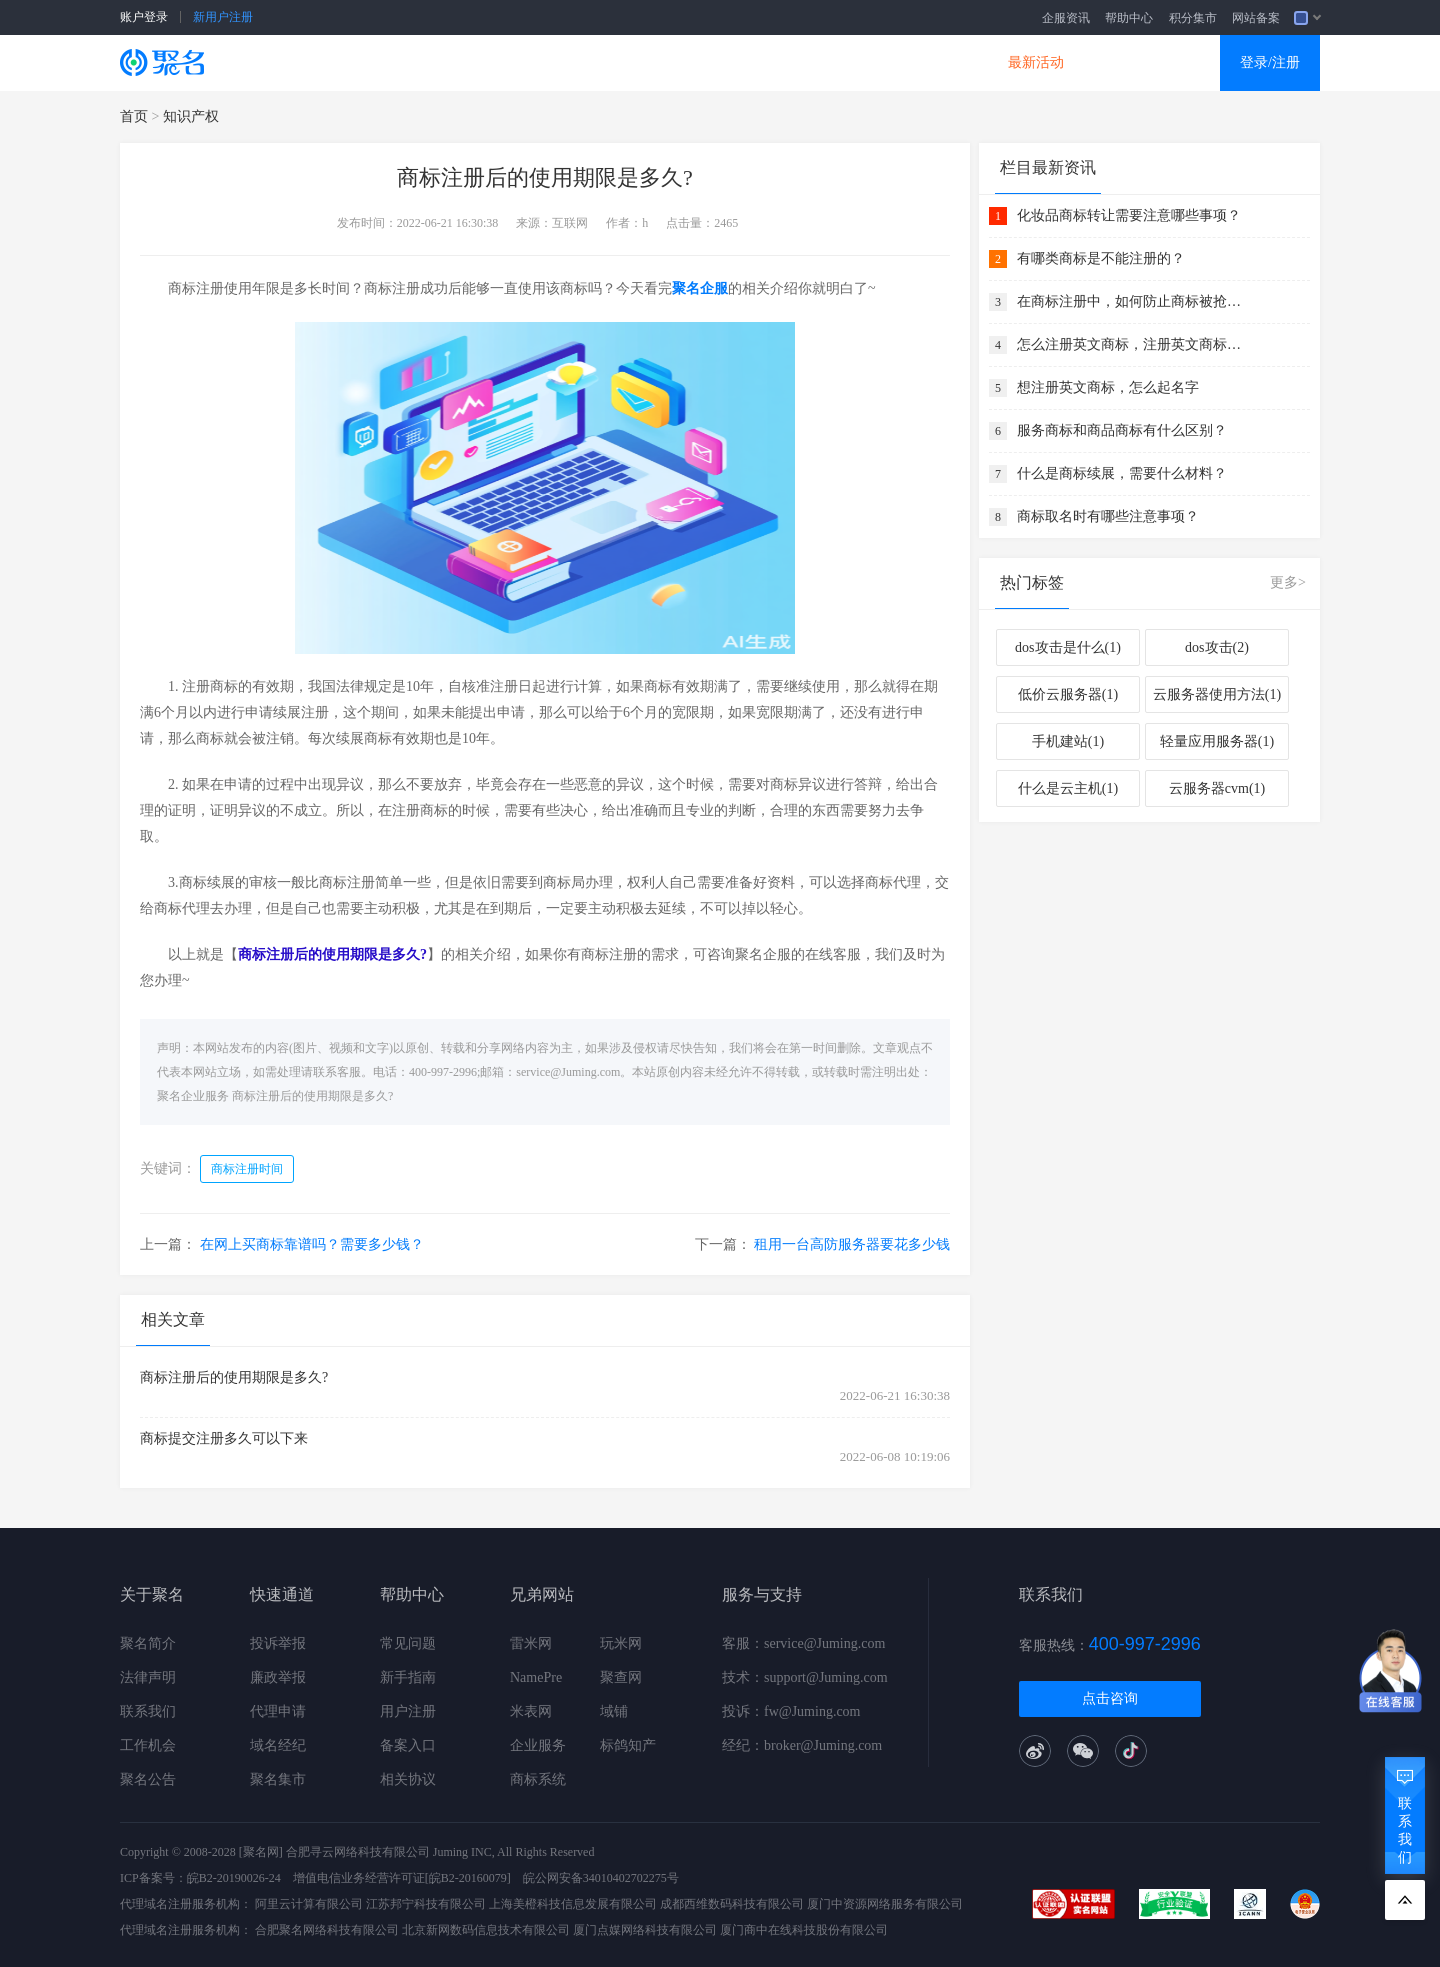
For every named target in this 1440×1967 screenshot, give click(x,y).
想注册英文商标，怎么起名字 (1108, 387)
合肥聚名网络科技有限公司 (327, 1930)
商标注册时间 (247, 1169)
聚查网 (621, 1677)
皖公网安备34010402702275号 (601, 1878)
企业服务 (538, 1745)
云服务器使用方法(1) (1217, 694)
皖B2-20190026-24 (234, 1878)
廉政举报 (278, 1677)
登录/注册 (1270, 62)
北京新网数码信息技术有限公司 (486, 1930)
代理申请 (278, 1711)
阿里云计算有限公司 (309, 1904)
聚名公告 (148, 1779)
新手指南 (408, 1677)
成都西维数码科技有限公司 (732, 1904)
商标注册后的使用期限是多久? (312, 1096)
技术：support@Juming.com (805, 1677)
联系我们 (148, 1711)
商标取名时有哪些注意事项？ (1108, 516)
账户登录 (144, 17)
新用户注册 (223, 17)
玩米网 (621, 1643)
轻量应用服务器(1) (1217, 741)
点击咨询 (1110, 1698)
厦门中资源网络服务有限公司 (885, 1904)
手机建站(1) (1068, 741)
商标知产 (688, 62)
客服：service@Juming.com (803, 1643)
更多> (1288, 582)
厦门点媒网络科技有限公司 (645, 1930)
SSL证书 (342, 62)
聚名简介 (148, 1643)
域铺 (614, 1711)
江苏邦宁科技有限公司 (426, 1904)
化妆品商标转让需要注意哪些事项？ (1129, 215)
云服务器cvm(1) (1217, 788)
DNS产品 (920, 62)
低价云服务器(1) (1068, 694)
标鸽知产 (628, 1745)
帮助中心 (1129, 18)
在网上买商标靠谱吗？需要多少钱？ (312, 1244)
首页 (134, 116)
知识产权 (191, 116)
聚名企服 (700, 288)
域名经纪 (278, 1745)
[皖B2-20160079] (468, 1878)
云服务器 (456, 62)
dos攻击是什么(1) (1068, 647)
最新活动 (1036, 62)
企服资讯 (1066, 18)
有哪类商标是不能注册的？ (1101, 258)
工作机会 (148, 1745)
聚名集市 (278, 1779)
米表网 (531, 1711)
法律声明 (148, 1677)
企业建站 (572, 62)
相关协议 (408, 1779)
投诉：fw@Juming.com (791, 1711)
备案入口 (408, 1745)
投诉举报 (278, 1643)
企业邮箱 (804, 62)
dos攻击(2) (1217, 647)
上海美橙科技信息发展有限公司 (573, 1904)
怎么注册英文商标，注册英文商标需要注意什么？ (1132, 344)
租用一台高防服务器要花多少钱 (852, 1244)
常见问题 (408, 1643)
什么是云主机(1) (1068, 788)
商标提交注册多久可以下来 (224, 1438)
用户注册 (408, 1711)
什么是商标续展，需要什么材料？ (1122, 473)
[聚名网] (261, 1852)
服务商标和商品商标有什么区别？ (1122, 430)
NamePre (536, 1677)
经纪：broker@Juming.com (802, 1745)
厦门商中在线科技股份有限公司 (804, 1930)
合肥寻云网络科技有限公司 (358, 1852)
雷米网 (531, 1643)
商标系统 (538, 1779)
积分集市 (1193, 18)
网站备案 (1256, 18)
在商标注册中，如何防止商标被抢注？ (1132, 301)
